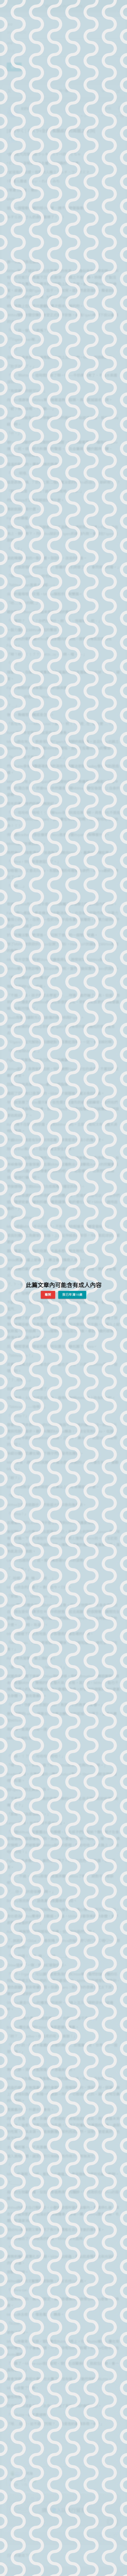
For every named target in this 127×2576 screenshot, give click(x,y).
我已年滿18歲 (72, 1294)
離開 (48, 1294)
